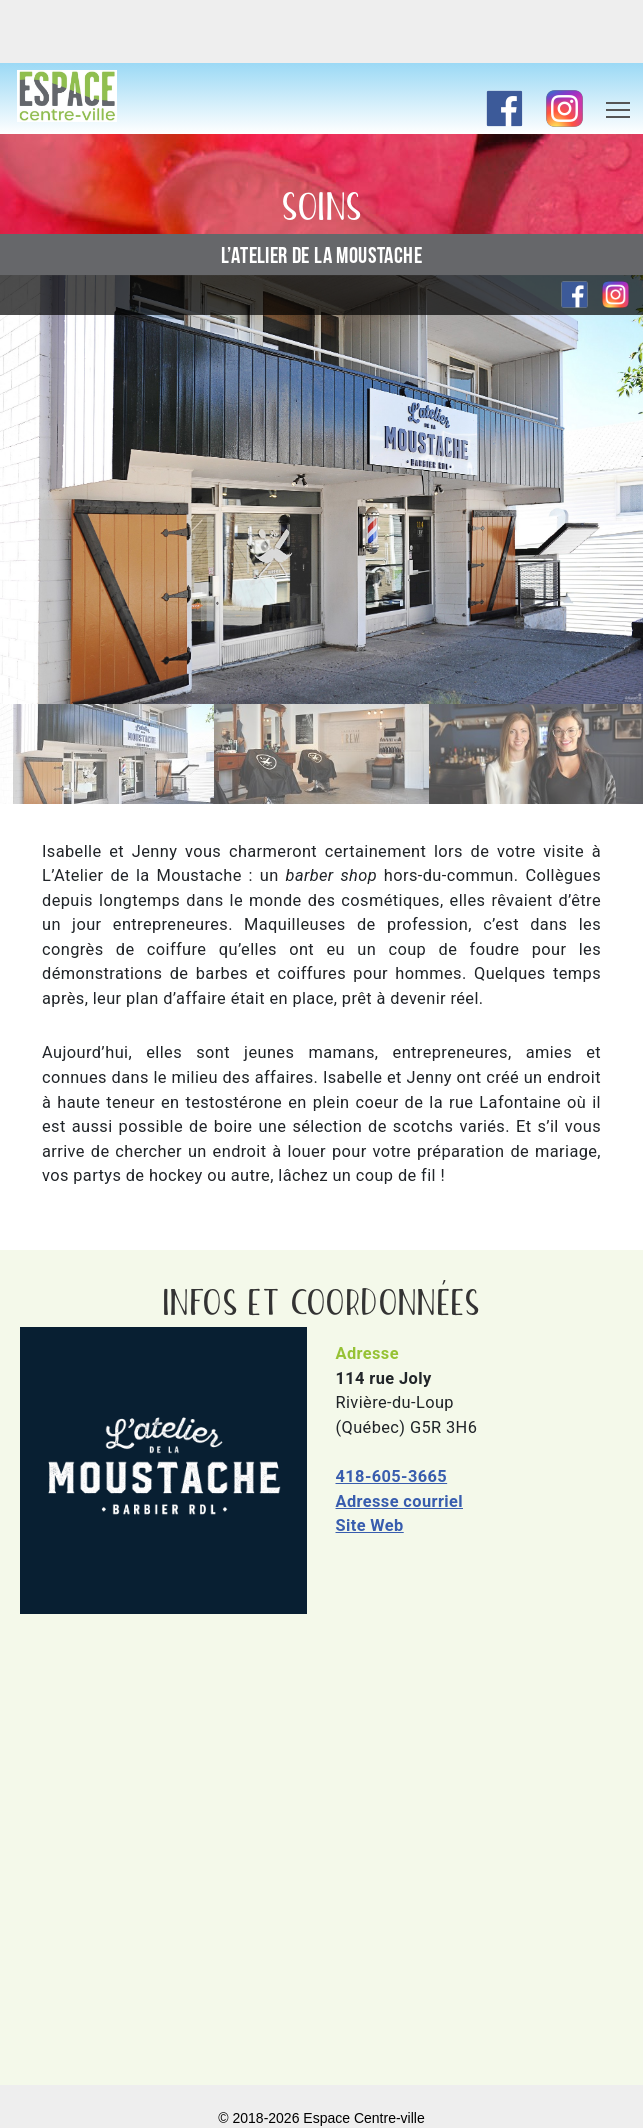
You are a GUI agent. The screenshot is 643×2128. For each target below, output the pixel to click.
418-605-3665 (392, 1476)
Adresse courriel (400, 1501)
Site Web (370, 1525)
